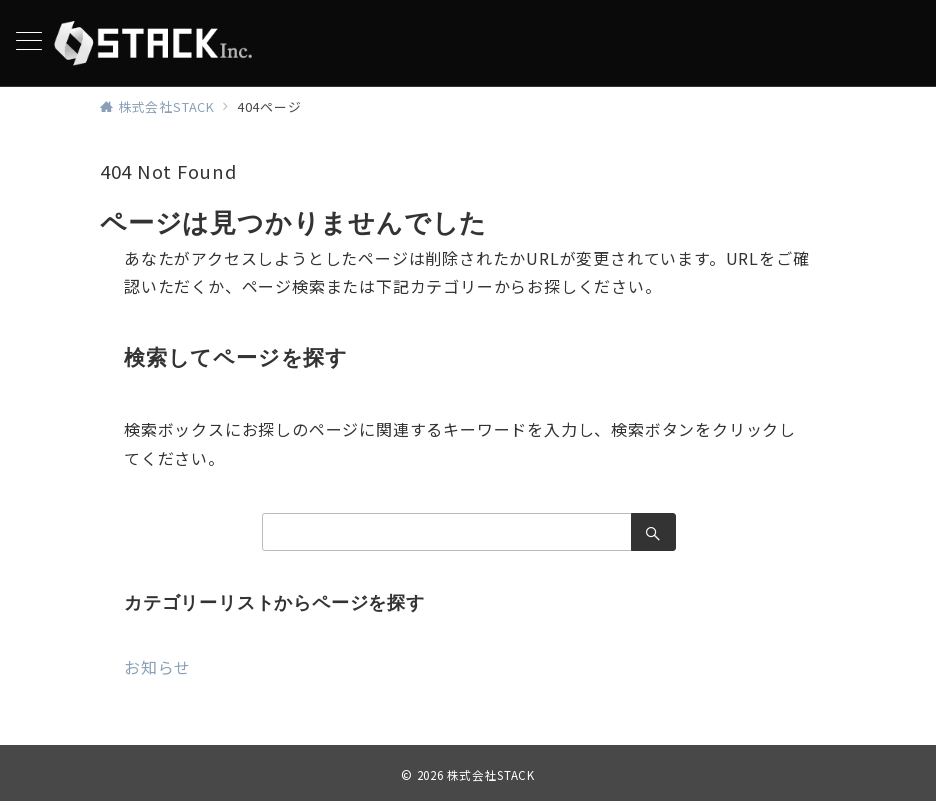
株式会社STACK (491, 775)
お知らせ (157, 667)
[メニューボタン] (29, 42)
